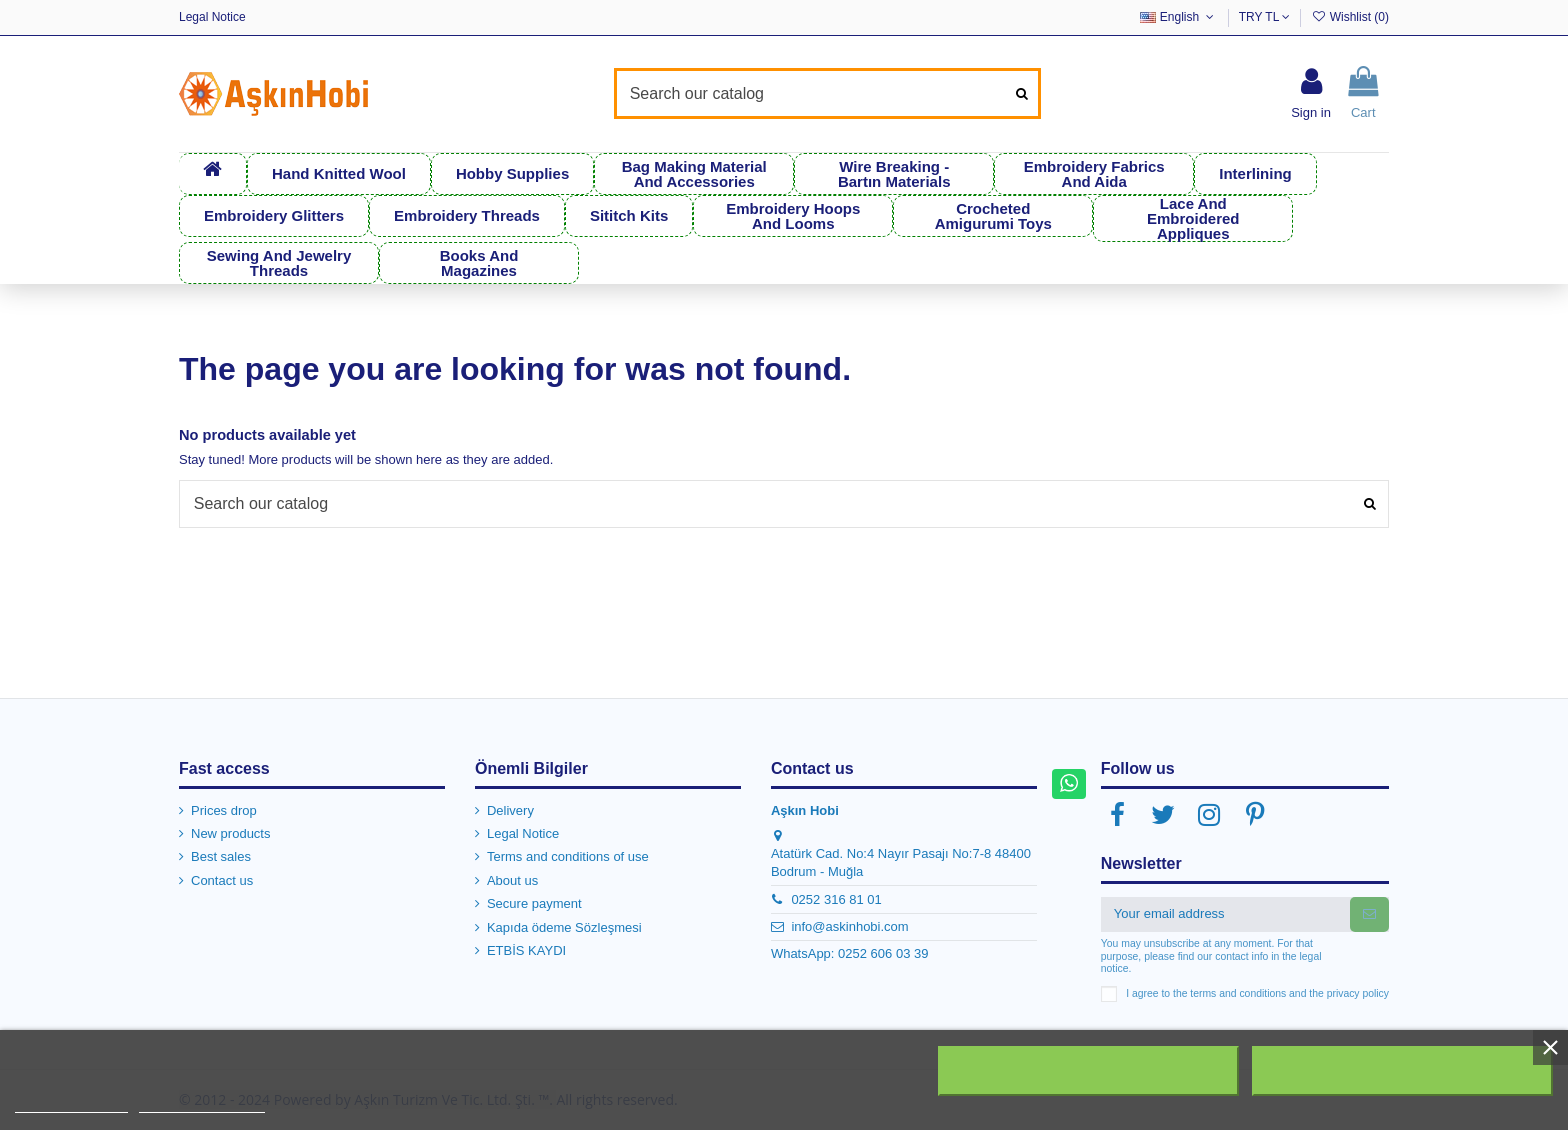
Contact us (222, 879)
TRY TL (1265, 17)
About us (512, 879)
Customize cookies (202, 1103)
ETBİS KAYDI (526, 949)
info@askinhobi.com (849, 925)
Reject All (1089, 1071)
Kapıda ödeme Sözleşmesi (564, 925)
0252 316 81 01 (836, 897)
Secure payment (534, 902)
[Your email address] (1225, 912)
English (1178, 17)
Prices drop (224, 808)
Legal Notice (212, 17)
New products (230, 832)
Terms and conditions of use (568, 855)
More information (71, 1103)
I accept (1402, 1071)
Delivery (510, 808)
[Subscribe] (1369, 912)
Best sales (221, 855)
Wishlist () (1350, 17)
